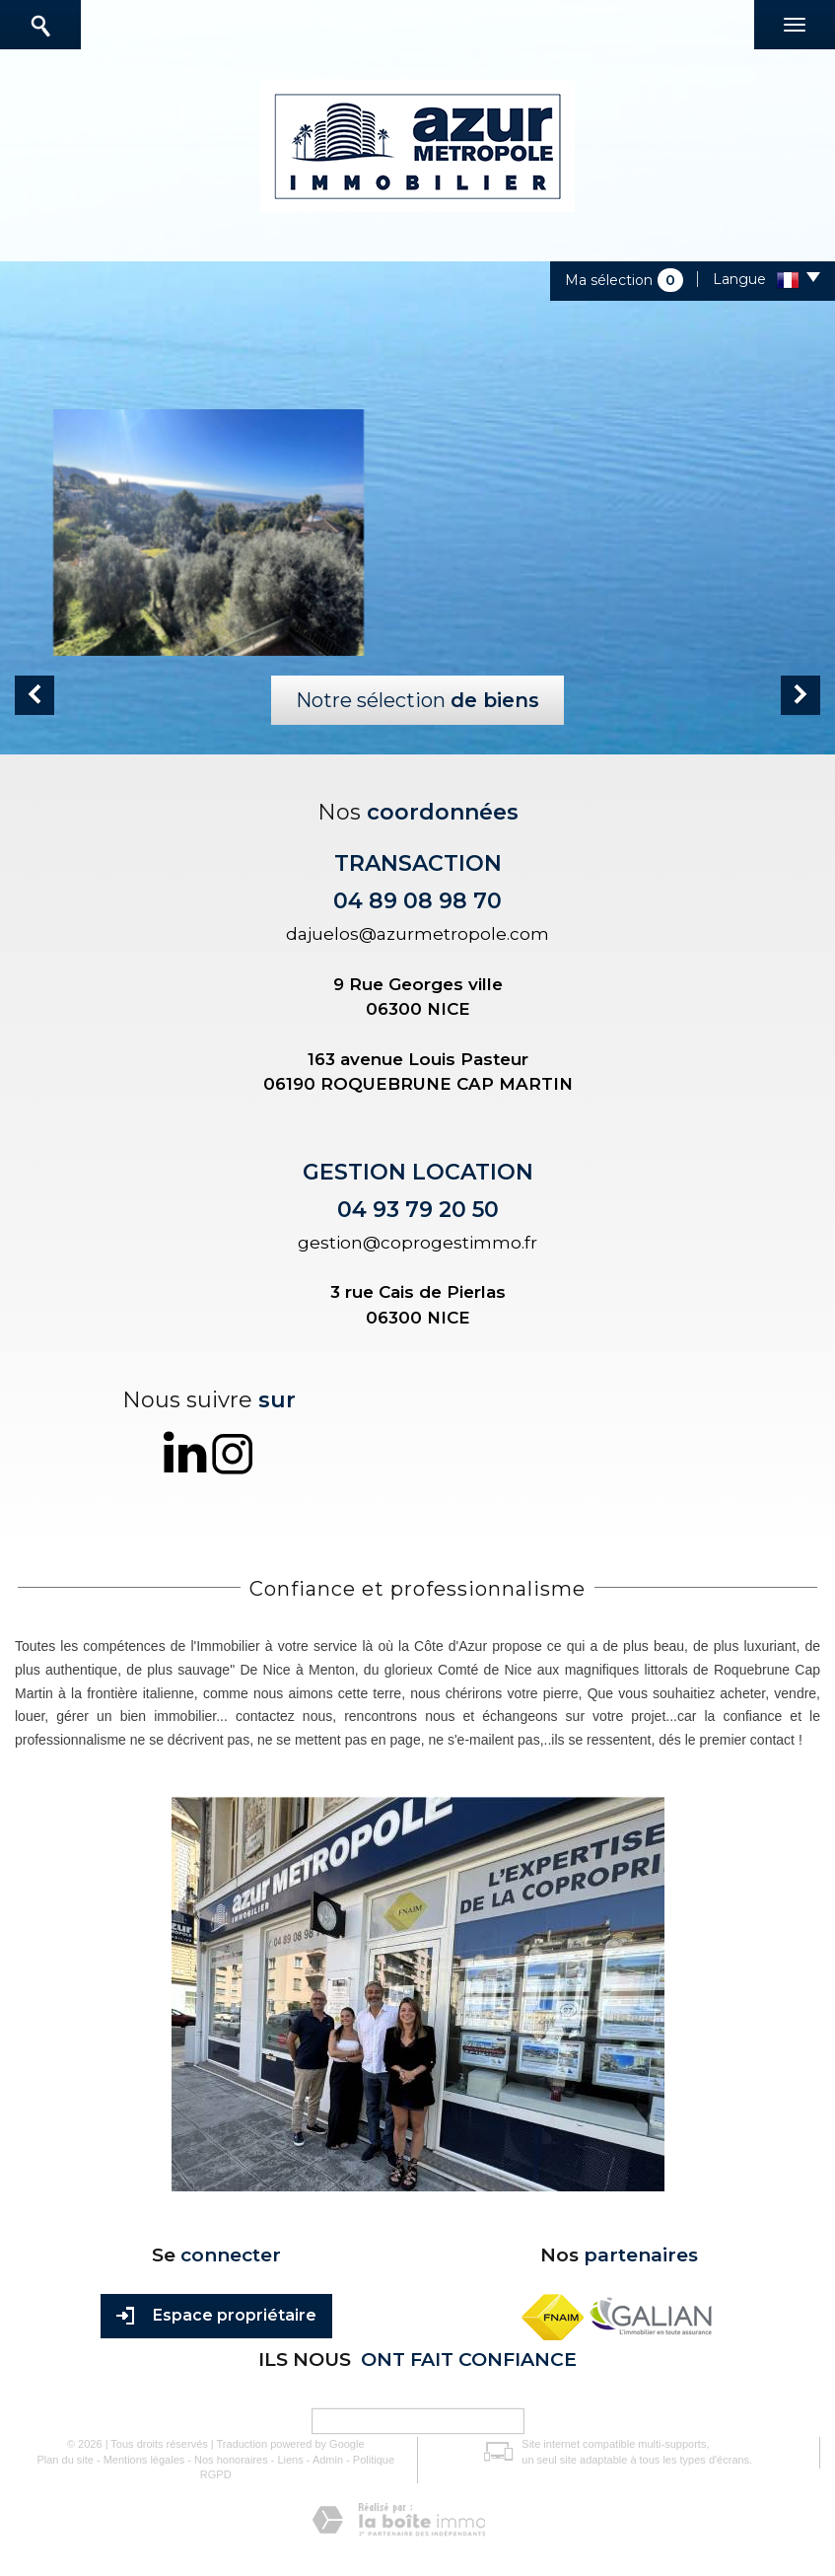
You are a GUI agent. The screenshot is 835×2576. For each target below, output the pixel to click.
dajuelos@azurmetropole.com (417, 934)
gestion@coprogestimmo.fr (417, 1242)
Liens (290, 2460)
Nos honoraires (231, 2460)
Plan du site (64, 2460)
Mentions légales (144, 2460)
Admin (328, 2460)
